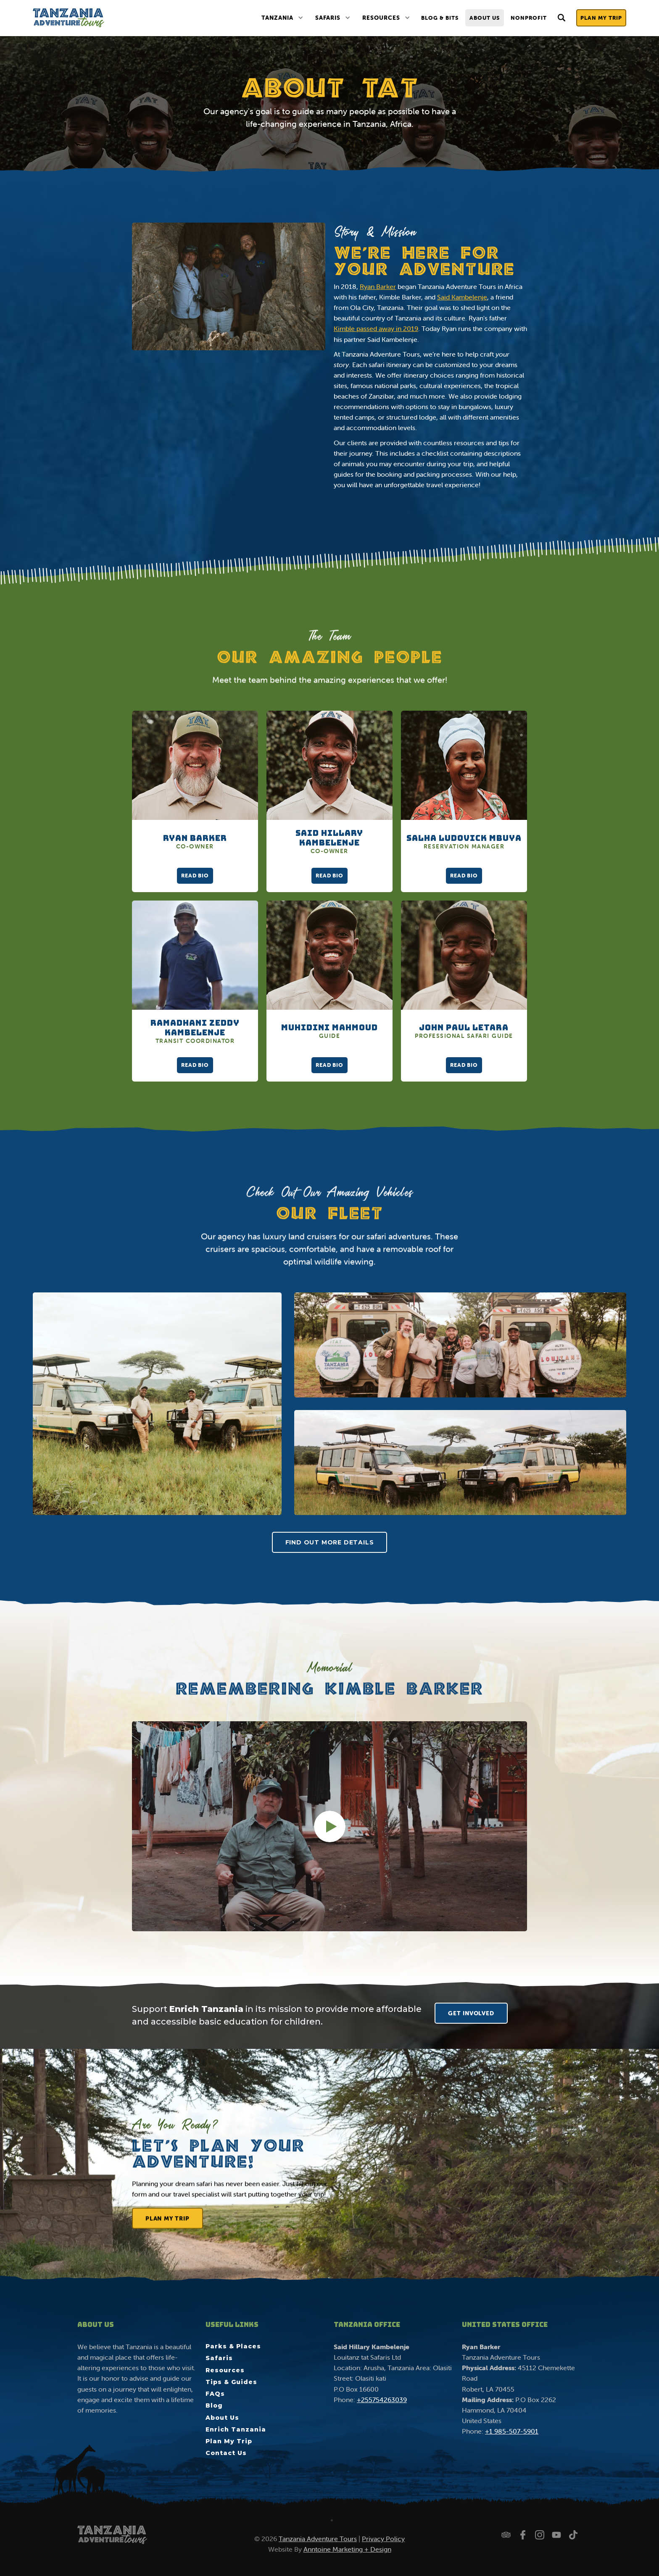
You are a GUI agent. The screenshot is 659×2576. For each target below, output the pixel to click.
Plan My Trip (601, 17)
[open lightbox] (157, 1403)
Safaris (327, 17)
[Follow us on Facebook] (522, 2534)
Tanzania (277, 17)
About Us (484, 17)
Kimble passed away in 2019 (376, 328)
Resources (381, 17)
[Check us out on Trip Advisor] (506, 2534)
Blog (214, 2405)
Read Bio (194, 875)
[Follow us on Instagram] (539, 2534)
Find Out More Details (329, 1542)
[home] (68, 17)
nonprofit (529, 17)
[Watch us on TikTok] (573, 2534)
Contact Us (226, 2453)
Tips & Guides (231, 2382)
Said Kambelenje (462, 297)
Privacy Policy (383, 2538)
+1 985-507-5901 (511, 2431)
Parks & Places (233, 2346)
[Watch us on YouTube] (556, 2534)
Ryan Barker (378, 286)
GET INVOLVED (471, 2013)
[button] (282, 18)
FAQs (215, 2393)
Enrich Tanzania (236, 2429)
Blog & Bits (440, 17)
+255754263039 (382, 2399)
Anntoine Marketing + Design (347, 2549)
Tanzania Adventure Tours (318, 2538)
